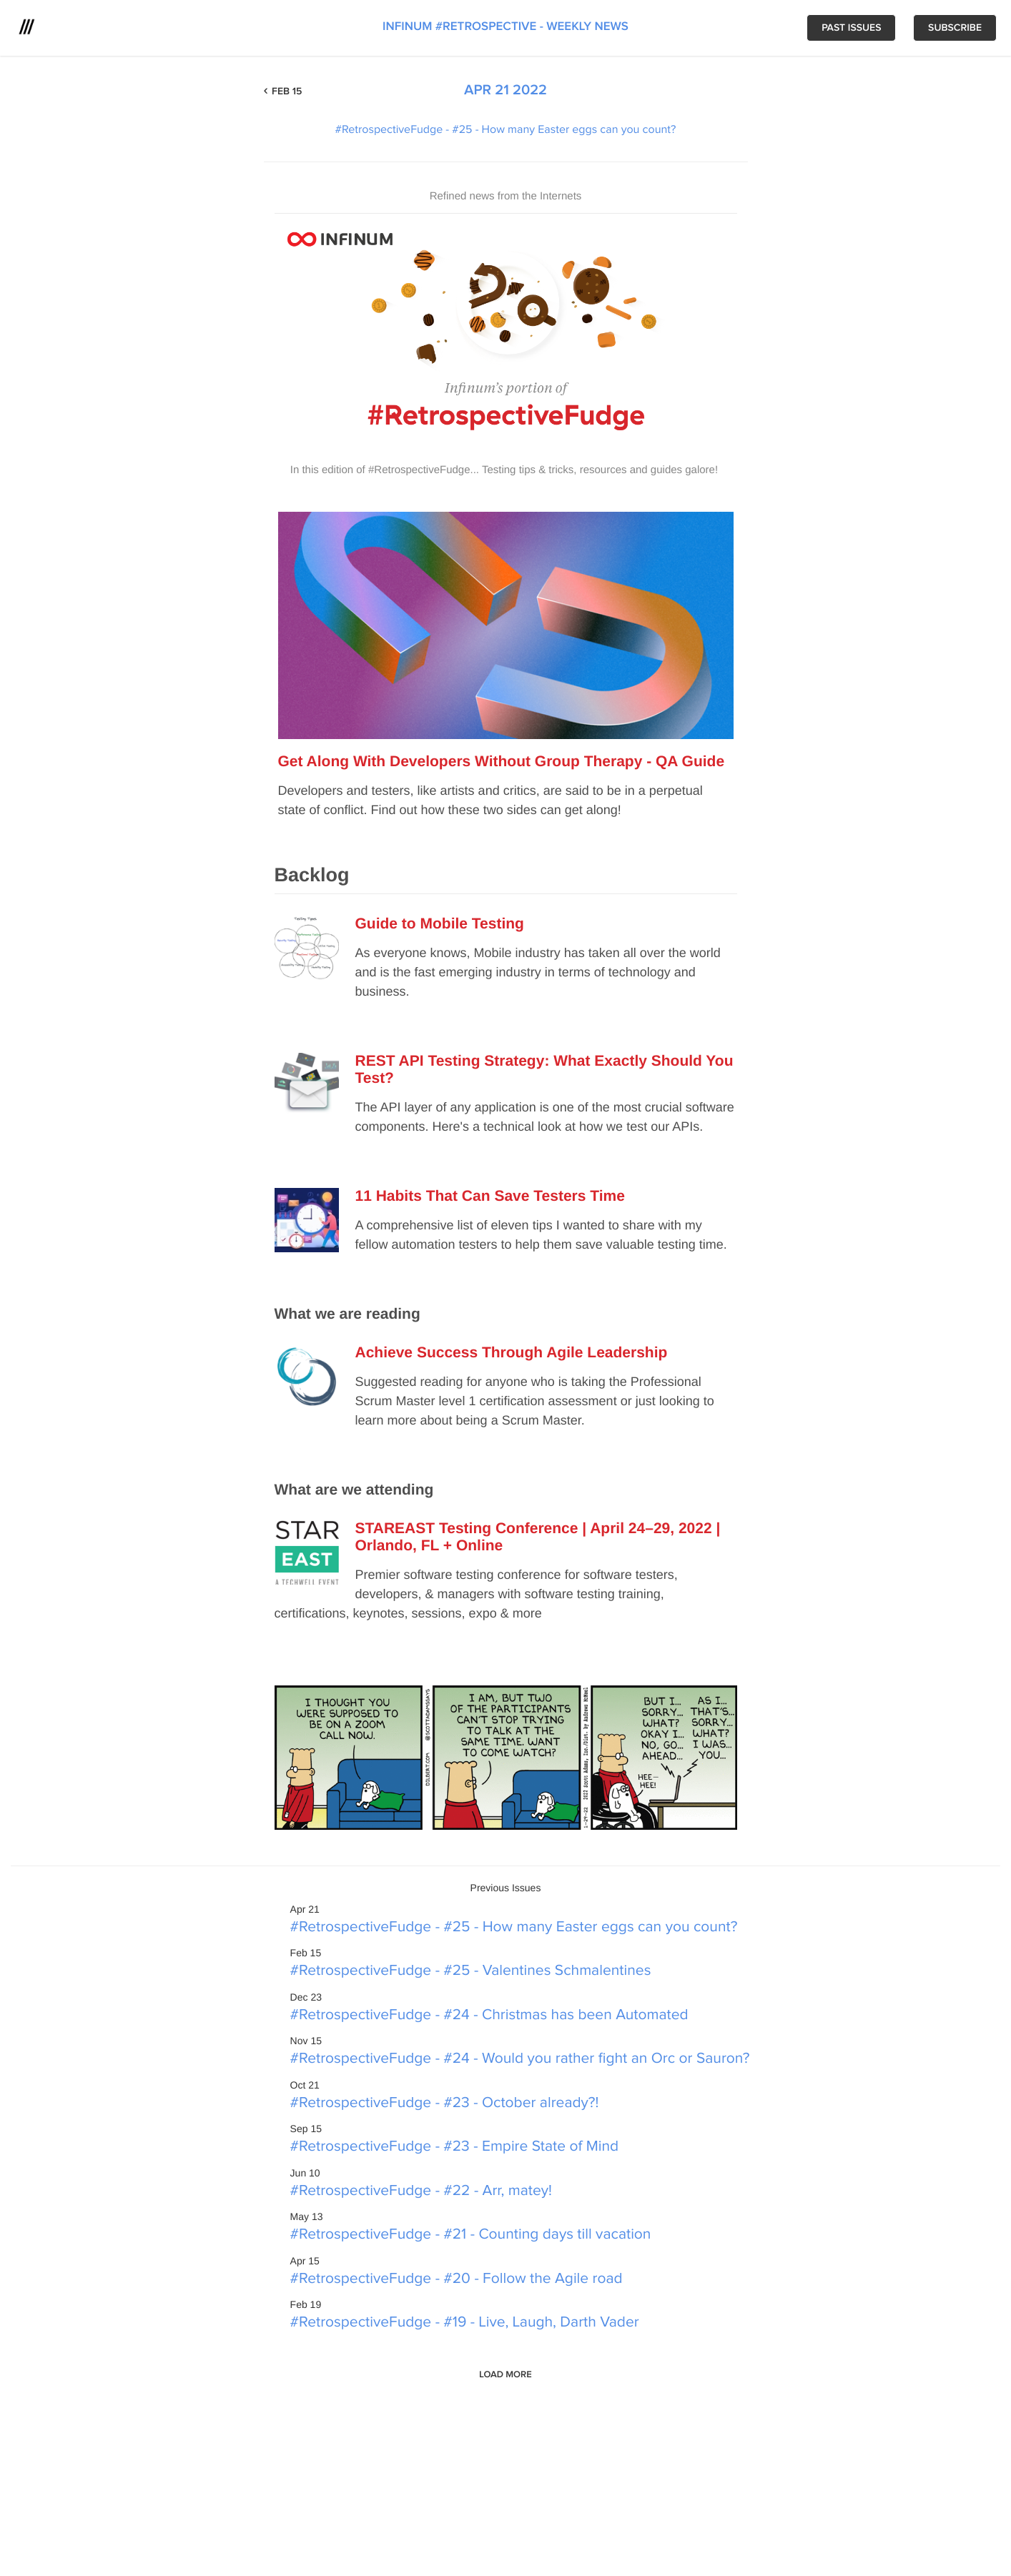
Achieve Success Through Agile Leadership (511, 1352)
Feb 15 (287, 92)
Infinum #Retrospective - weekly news (505, 27)
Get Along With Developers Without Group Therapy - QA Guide (501, 761)
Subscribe (955, 28)
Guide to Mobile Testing (439, 924)
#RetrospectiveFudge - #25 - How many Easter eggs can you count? (505, 130)
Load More (505, 2374)
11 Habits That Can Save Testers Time (490, 1196)
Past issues (851, 28)
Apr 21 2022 (505, 90)
